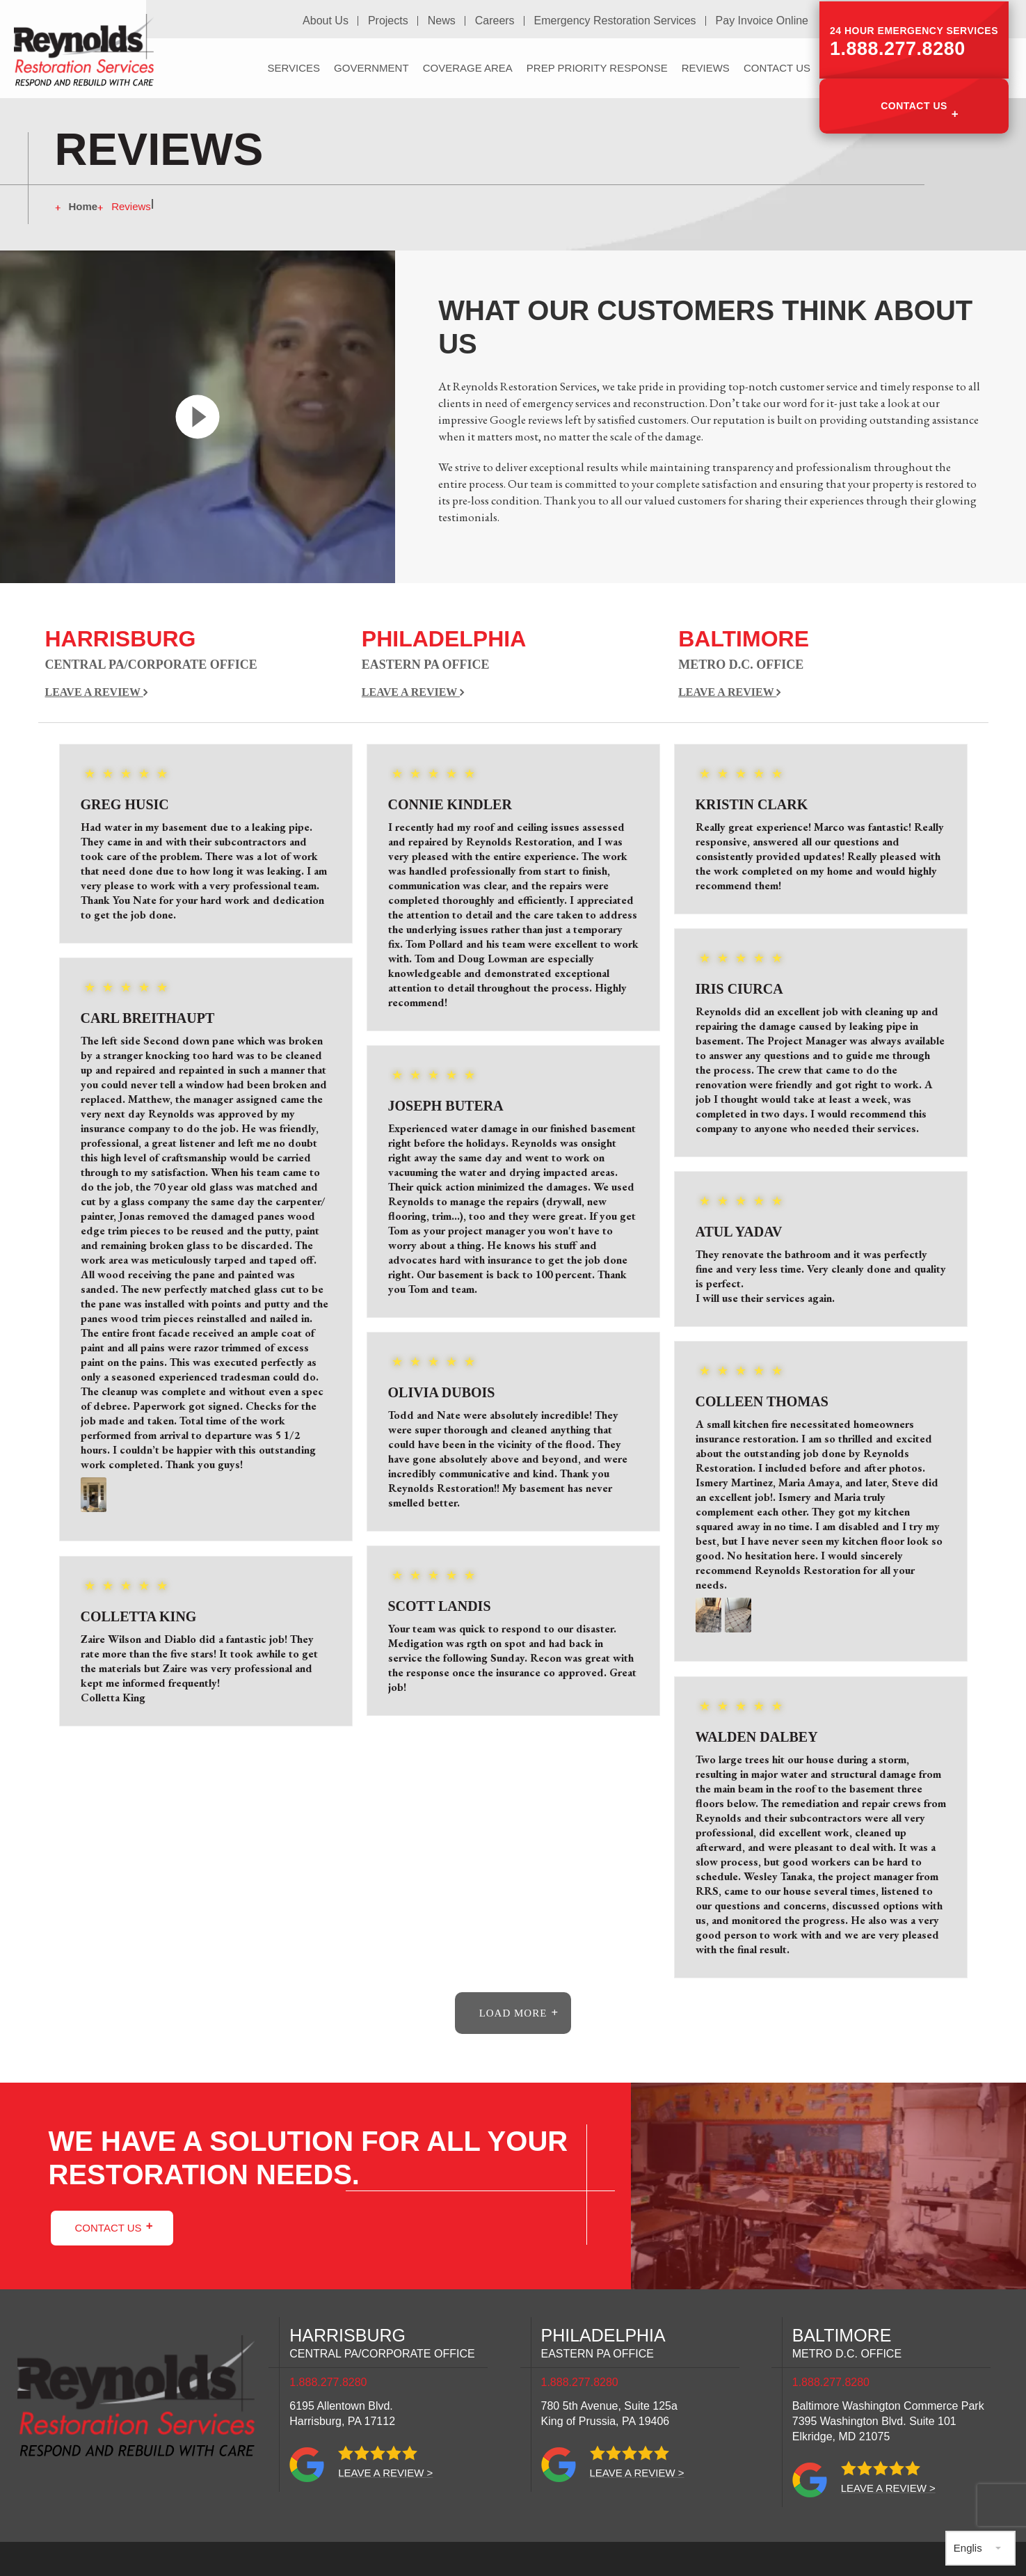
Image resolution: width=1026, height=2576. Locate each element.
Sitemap (432, 2569)
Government (371, 66)
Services (294, 66)
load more (513, 2011)
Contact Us (914, 103)
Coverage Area (468, 66)
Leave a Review (96, 692)
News (444, 20)
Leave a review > (385, 2472)
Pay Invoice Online (762, 20)
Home (83, 206)
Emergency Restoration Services (616, 20)
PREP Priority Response (597, 66)
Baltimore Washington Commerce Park (888, 2420)
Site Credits (356, 2569)
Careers (496, 20)
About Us (329, 20)
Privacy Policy (516, 2569)
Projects (391, 20)
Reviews (706, 66)
